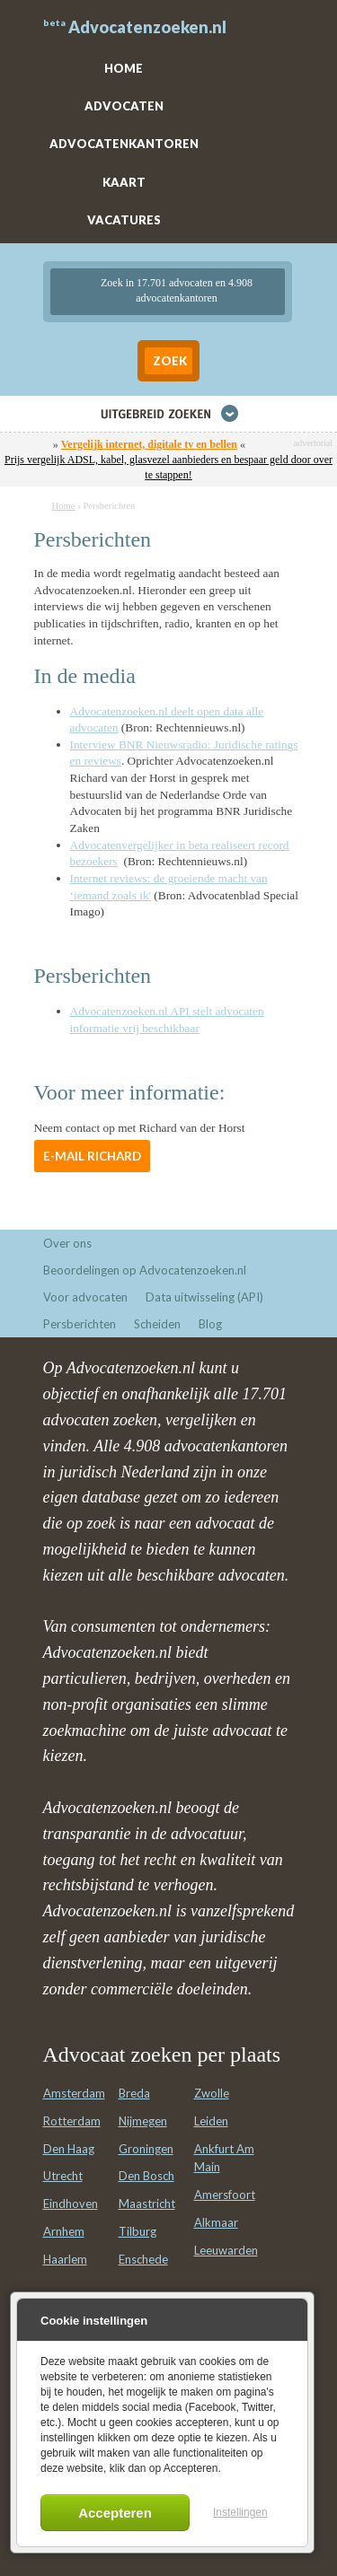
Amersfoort (224, 2194)
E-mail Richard (92, 1156)
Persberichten (79, 1324)
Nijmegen (143, 2121)
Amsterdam (74, 2093)
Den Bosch (146, 2176)
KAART (124, 182)
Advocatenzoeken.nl (147, 27)
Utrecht (63, 2176)
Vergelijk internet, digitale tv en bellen (149, 444)
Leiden (211, 2121)
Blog (210, 1324)
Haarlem (65, 2259)
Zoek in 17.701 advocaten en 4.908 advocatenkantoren (177, 290)
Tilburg (137, 2231)
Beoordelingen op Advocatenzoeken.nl (144, 1270)
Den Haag (68, 2149)
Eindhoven (70, 2203)
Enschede (143, 2259)
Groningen (146, 2149)
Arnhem (63, 2231)
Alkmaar (216, 2222)
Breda (134, 2093)
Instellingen (240, 2512)
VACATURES (124, 220)
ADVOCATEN (124, 106)
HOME (123, 68)
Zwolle (211, 2093)
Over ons (67, 1243)
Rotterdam (72, 2121)
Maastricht (147, 2203)
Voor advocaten (85, 1297)
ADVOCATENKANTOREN (124, 143)
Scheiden (157, 1324)
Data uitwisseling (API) (204, 1297)
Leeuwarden (226, 2250)
